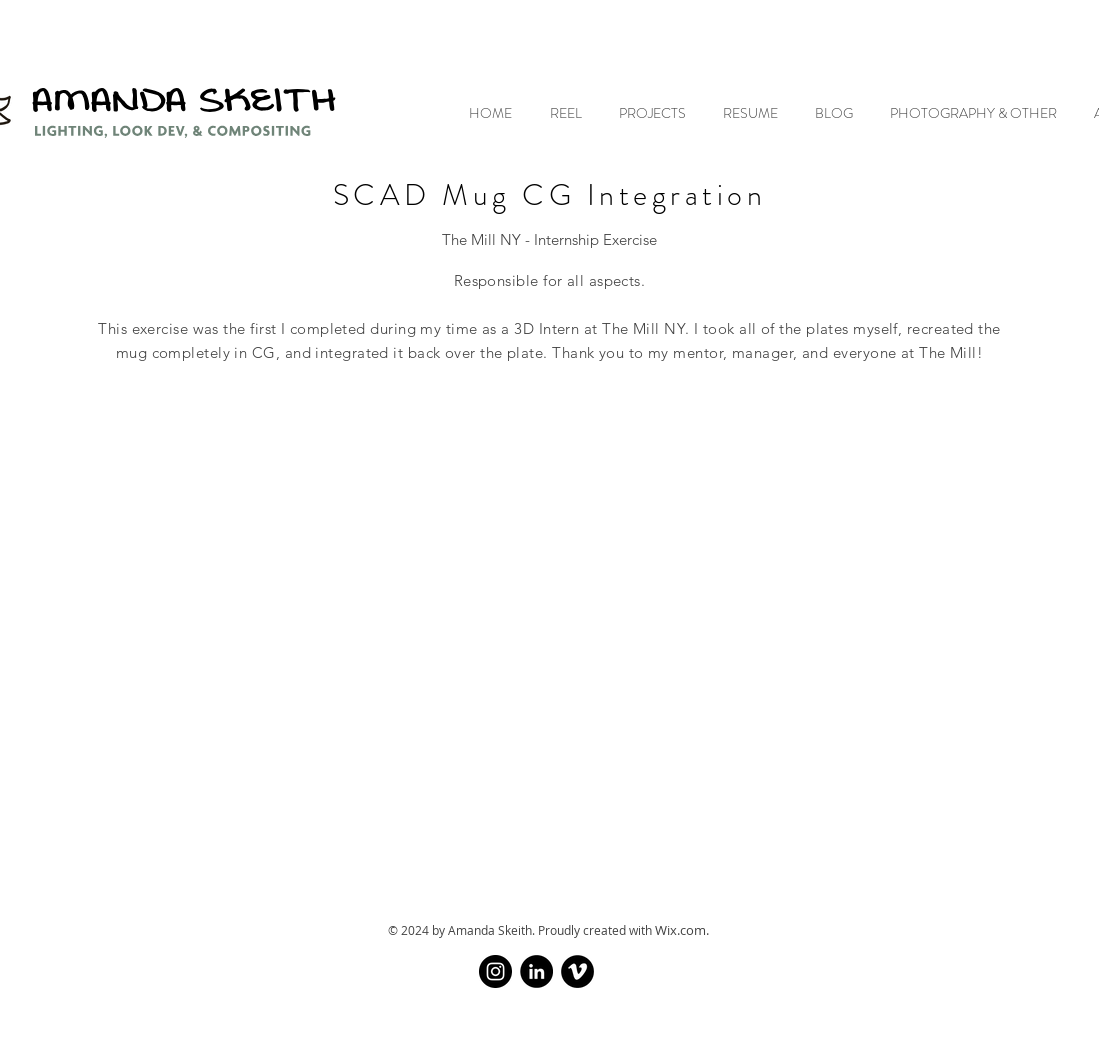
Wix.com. (682, 930)
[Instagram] (495, 971)
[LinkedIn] (536, 971)
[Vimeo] (577, 971)
